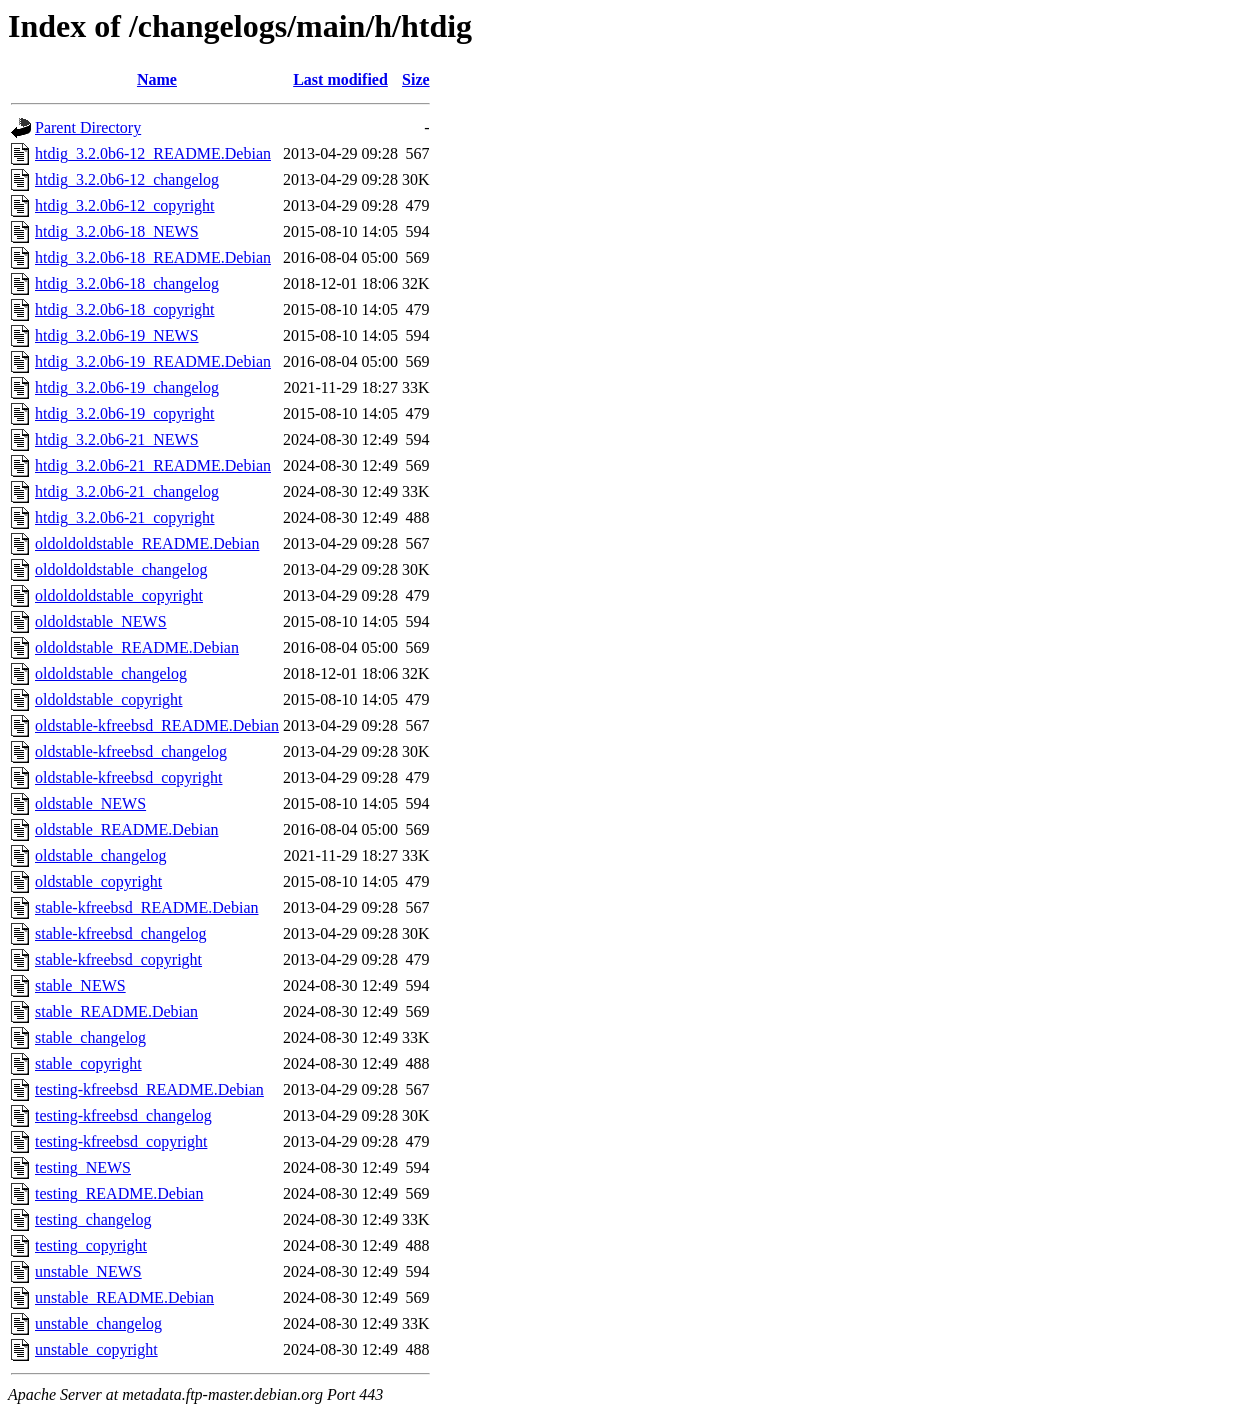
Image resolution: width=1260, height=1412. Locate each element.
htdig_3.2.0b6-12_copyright (125, 205)
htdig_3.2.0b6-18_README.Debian (153, 257)
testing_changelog (93, 1219)
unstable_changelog (98, 1323)
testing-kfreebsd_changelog (123, 1115)
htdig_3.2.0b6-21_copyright (125, 517)
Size (416, 79)
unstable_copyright (96, 1349)
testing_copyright (91, 1245)
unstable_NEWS (88, 1271)
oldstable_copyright (98, 881)
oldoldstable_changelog (111, 673)
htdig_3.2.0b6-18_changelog (127, 283)
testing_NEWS (83, 1167)
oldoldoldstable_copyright (119, 595)
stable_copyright (88, 1063)
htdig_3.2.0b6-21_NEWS (117, 439)
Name (157, 79)
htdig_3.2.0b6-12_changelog (127, 179)
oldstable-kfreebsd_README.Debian (157, 725)
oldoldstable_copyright (109, 699)
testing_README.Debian (119, 1193)
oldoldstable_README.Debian (137, 647)
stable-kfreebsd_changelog (120, 933)
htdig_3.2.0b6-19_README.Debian (153, 361)
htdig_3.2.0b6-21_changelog (127, 491)
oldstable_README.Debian (127, 829)
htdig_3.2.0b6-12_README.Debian (153, 153)
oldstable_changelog (101, 855)
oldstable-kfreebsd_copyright (129, 777)
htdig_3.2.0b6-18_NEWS (117, 231)
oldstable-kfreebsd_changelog (131, 751)
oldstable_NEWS (90, 803)
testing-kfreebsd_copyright (121, 1141)
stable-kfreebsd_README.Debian (147, 907)
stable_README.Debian (116, 1011)
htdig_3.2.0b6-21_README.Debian (153, 465)
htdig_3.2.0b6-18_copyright (125, 309)
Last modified (340, 79)
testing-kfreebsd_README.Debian (149, 1089)
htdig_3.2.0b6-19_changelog (127, 387)
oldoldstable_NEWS (101, 621)
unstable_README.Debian (124, 1297)
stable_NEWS (80, 985)
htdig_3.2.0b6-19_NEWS (117, 335)
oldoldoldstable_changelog (121, 569)
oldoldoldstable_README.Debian (147, 543)
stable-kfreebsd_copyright (118, 959)
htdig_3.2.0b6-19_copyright (125, 413)
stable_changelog (90, 1037)
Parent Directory (88, 127)
